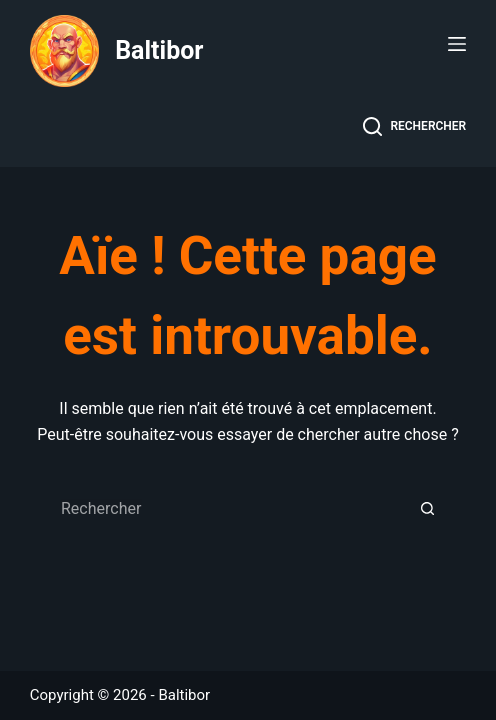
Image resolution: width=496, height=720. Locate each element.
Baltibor (159, 50)
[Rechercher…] (228, 509)
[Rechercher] (414, 127)
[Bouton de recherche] (428, 509)
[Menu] (457, 44)
